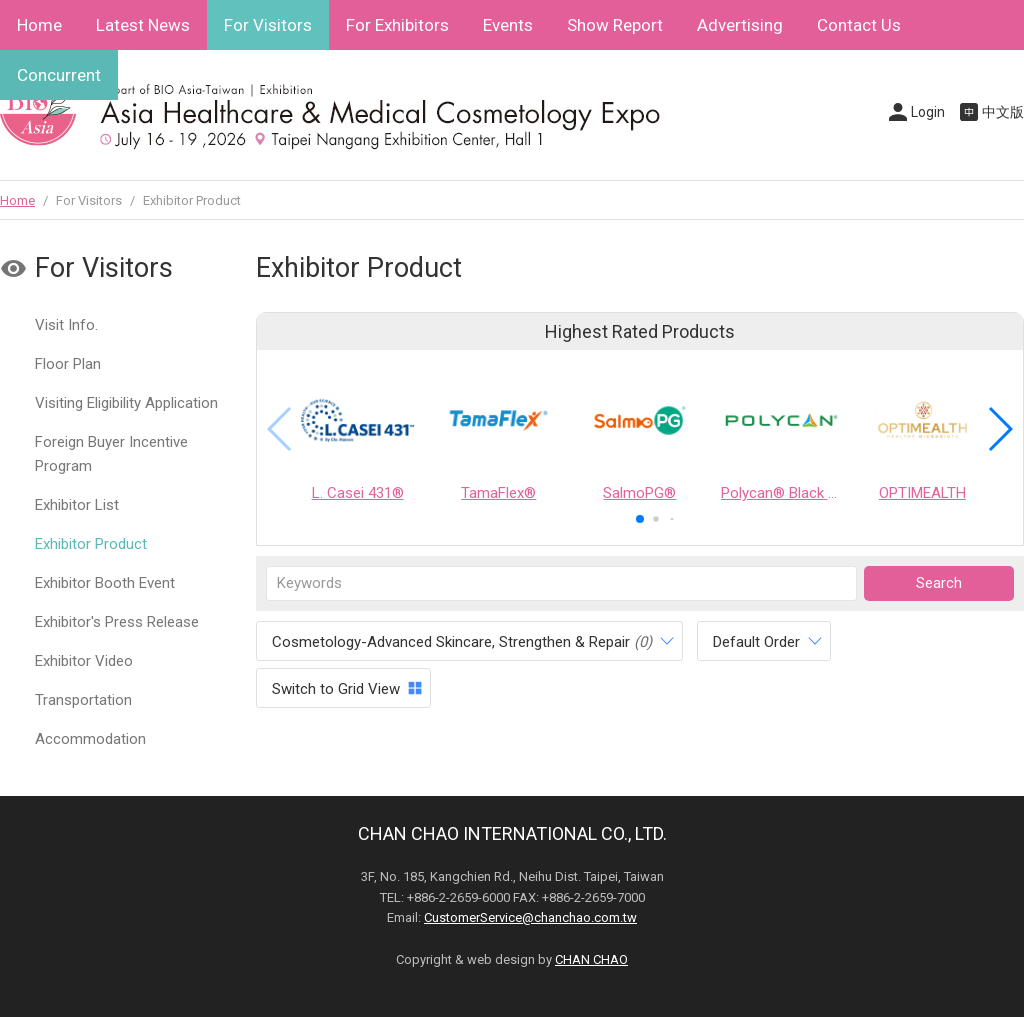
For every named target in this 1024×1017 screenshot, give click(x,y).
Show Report (615, 25)
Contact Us (859, 25)
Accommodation (90, 739)
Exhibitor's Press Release (117, 622)
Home (39, 25)
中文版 (1003, 112)
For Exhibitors (397, 25)
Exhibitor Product (91, 544)
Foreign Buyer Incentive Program (111, 454)
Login (928, 112)
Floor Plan (68, 364)
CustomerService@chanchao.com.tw (530, 917)
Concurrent (59, 75)
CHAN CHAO (591, 959)
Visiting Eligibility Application (126, 403)
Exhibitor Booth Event (105, 583)
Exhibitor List (77, 505)
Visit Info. (66, 325)
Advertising (740, 25)
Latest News (143, 25)
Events (508, 25)
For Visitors (268, 25)
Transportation (83, 700)
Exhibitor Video (84, 661)
